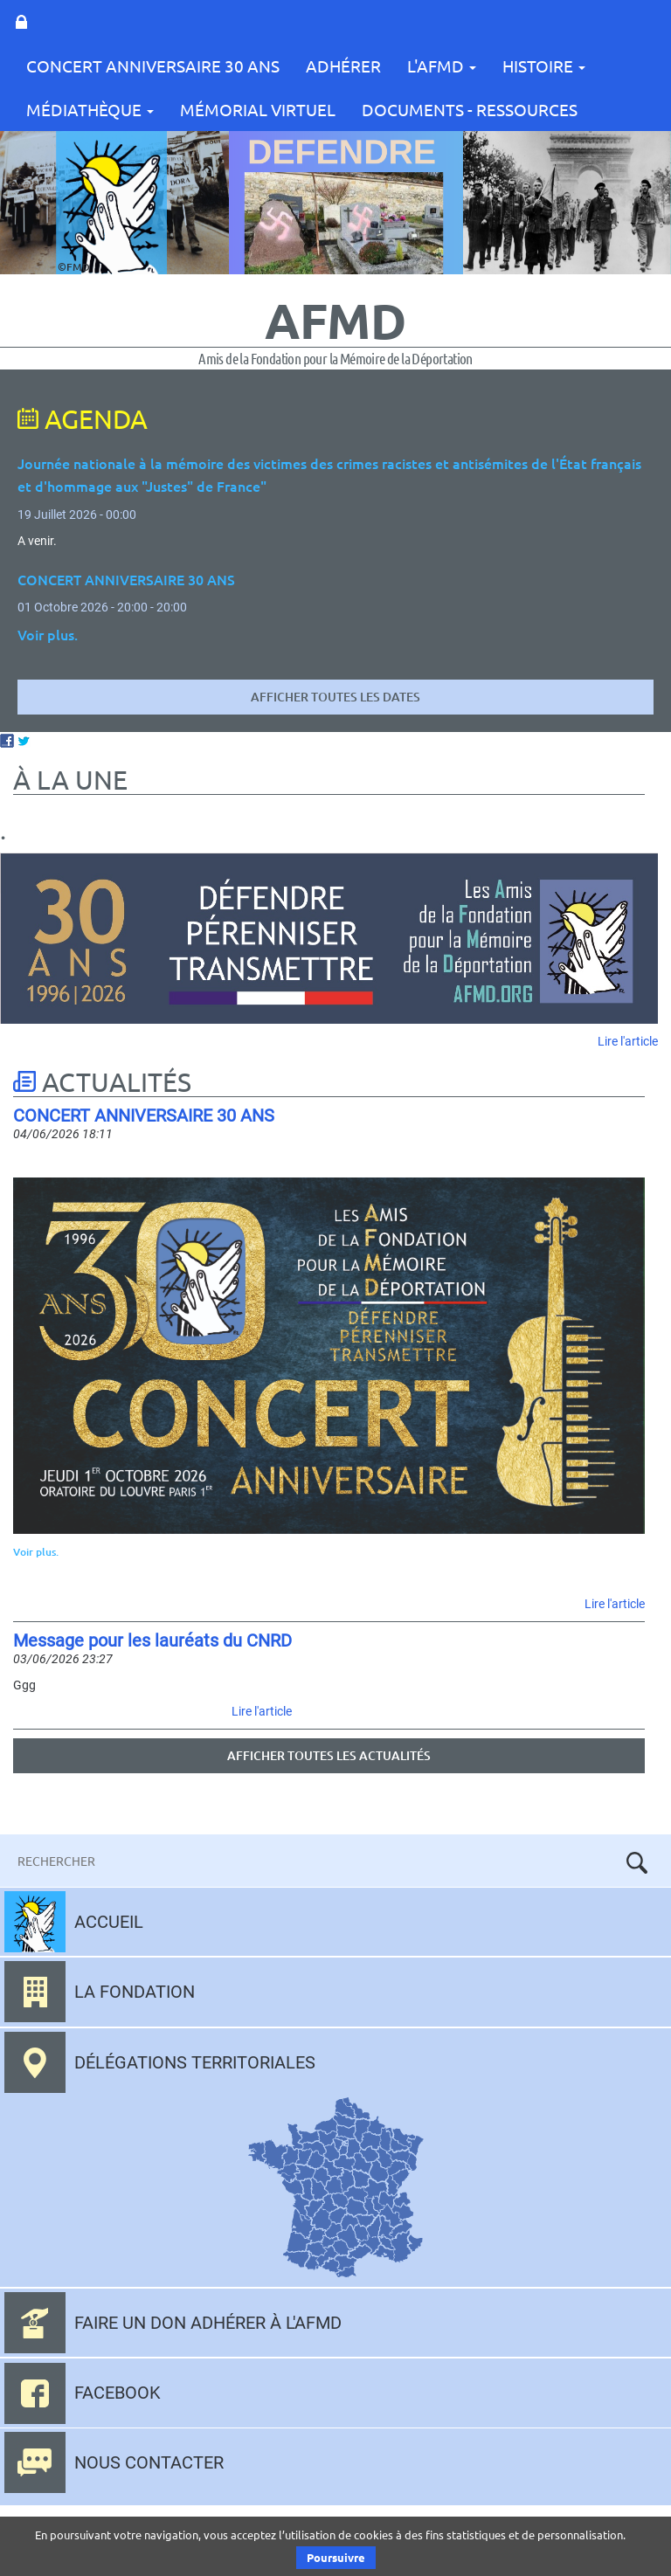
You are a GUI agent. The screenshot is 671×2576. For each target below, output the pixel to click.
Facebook (117, 2392)
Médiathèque (90, 109)
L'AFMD (441, 65)
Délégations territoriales (194, 2062)
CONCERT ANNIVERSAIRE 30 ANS (153, 65)
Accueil (108, 1921)
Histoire (543, 65)
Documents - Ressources (470, 109)
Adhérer (343, 65)
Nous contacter (149, 2462)
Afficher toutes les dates (335, 696)
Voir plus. (36, 1551)
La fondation (134, 1991)
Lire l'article (628, 1041)
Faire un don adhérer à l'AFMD (208, 2322)
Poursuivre (336, 2557)
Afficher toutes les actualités (329, 1755)
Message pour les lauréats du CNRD (152, 1640)
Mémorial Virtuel (258, 109)
